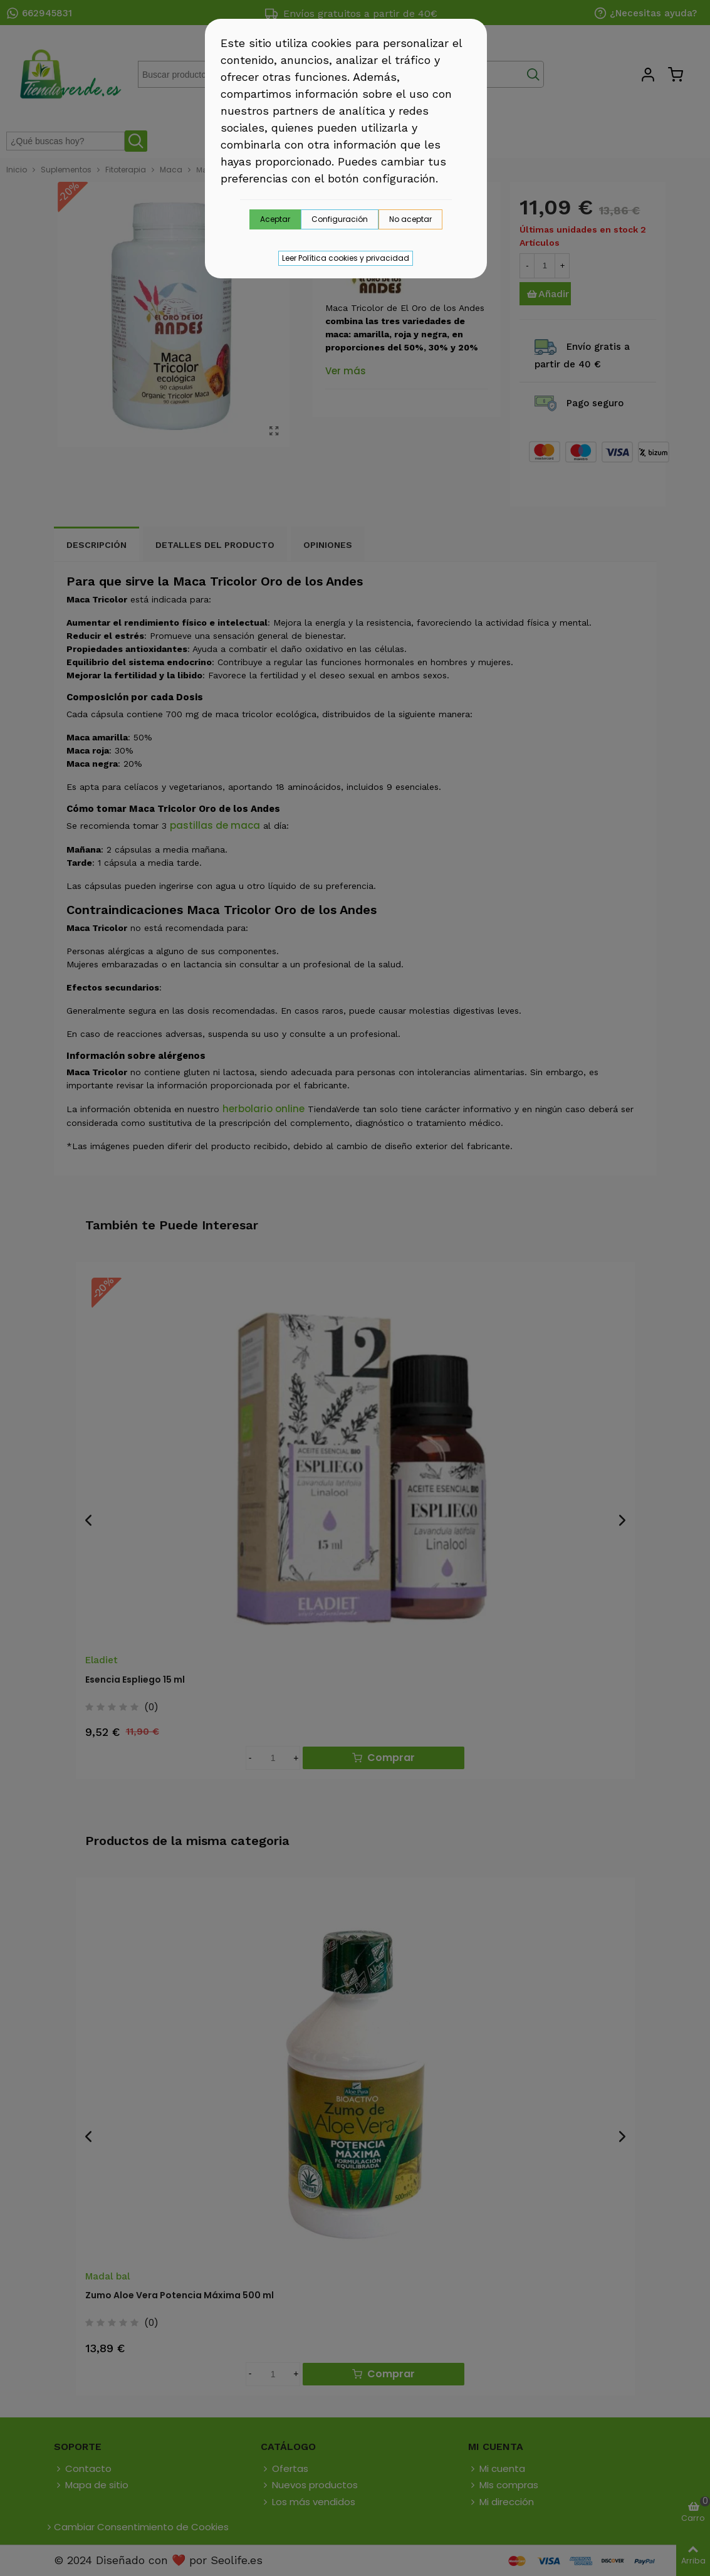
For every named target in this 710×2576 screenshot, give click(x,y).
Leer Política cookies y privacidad (345, 258)
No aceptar (410, 219)
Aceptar (275, 219)
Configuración (339, 219)
